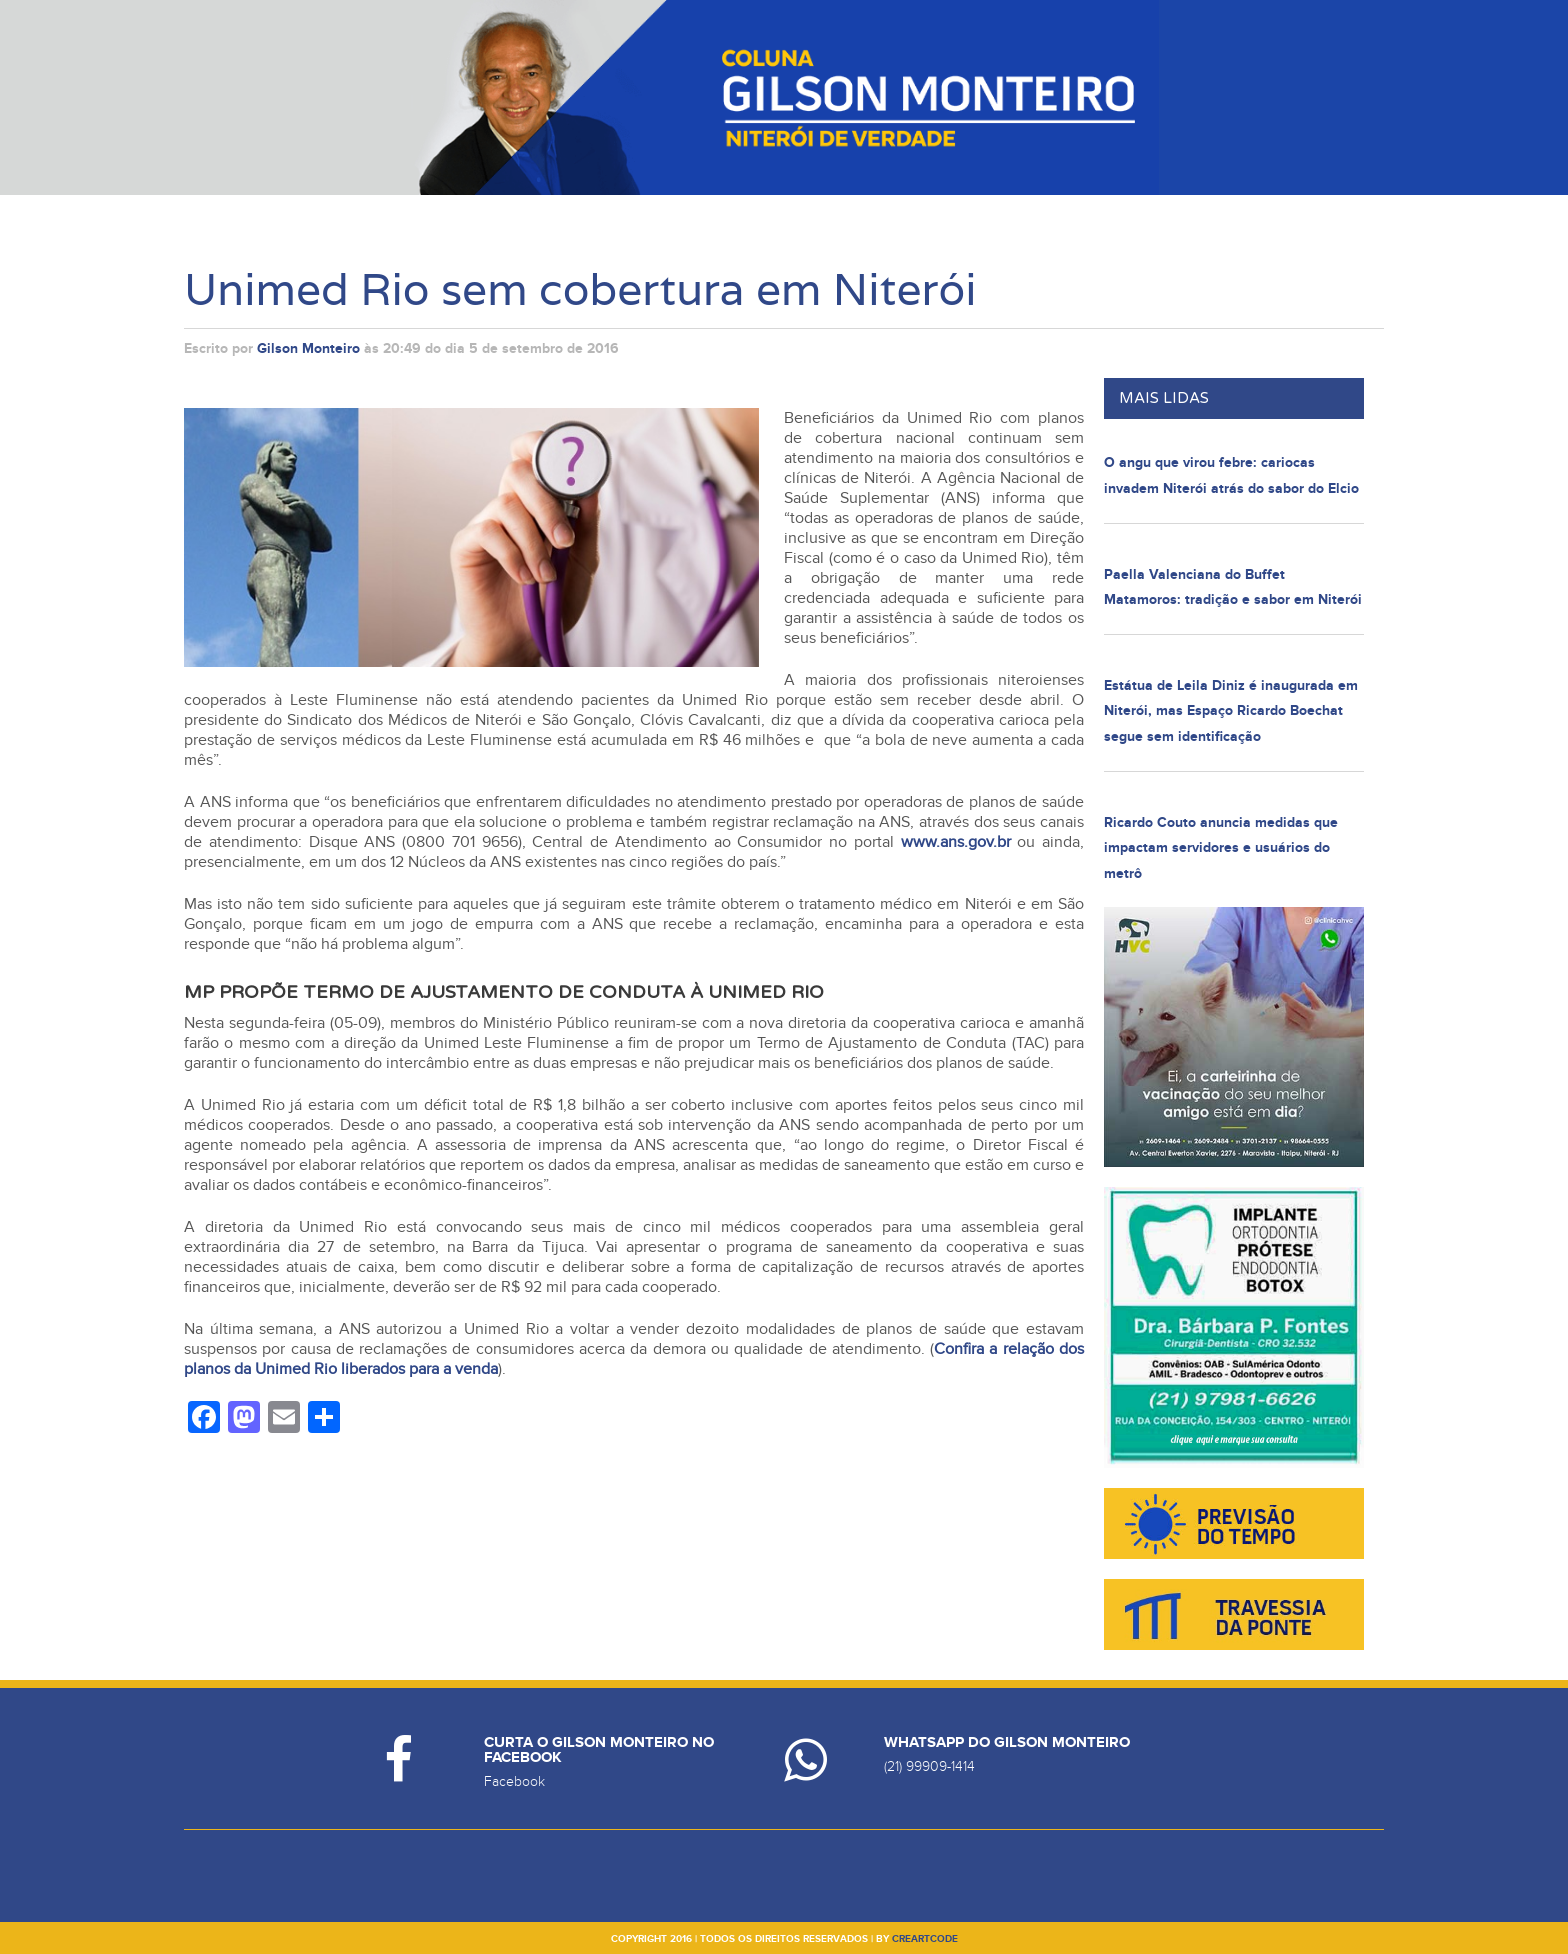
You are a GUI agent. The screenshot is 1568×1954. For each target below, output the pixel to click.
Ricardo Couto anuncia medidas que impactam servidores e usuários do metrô (1221, 848)
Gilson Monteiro (308, 348)
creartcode (925, 1939)
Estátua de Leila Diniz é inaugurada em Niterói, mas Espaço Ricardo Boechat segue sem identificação (1231, 711)
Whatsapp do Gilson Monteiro (1007, 1742)
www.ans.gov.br (956, 842)
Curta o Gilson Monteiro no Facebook (599, 1750)
